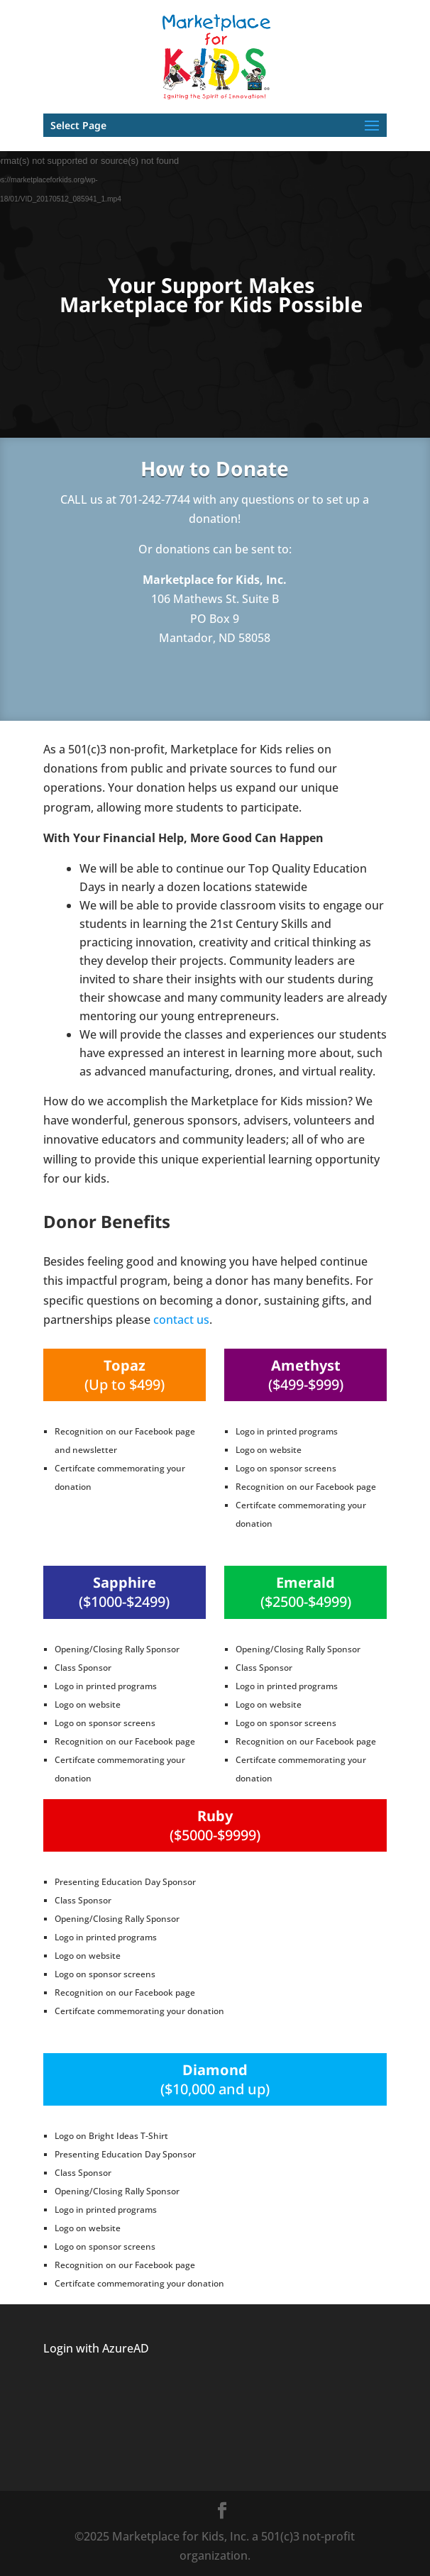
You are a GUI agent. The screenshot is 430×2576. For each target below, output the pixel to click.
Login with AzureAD (96, 2348)
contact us (181, 1319)
